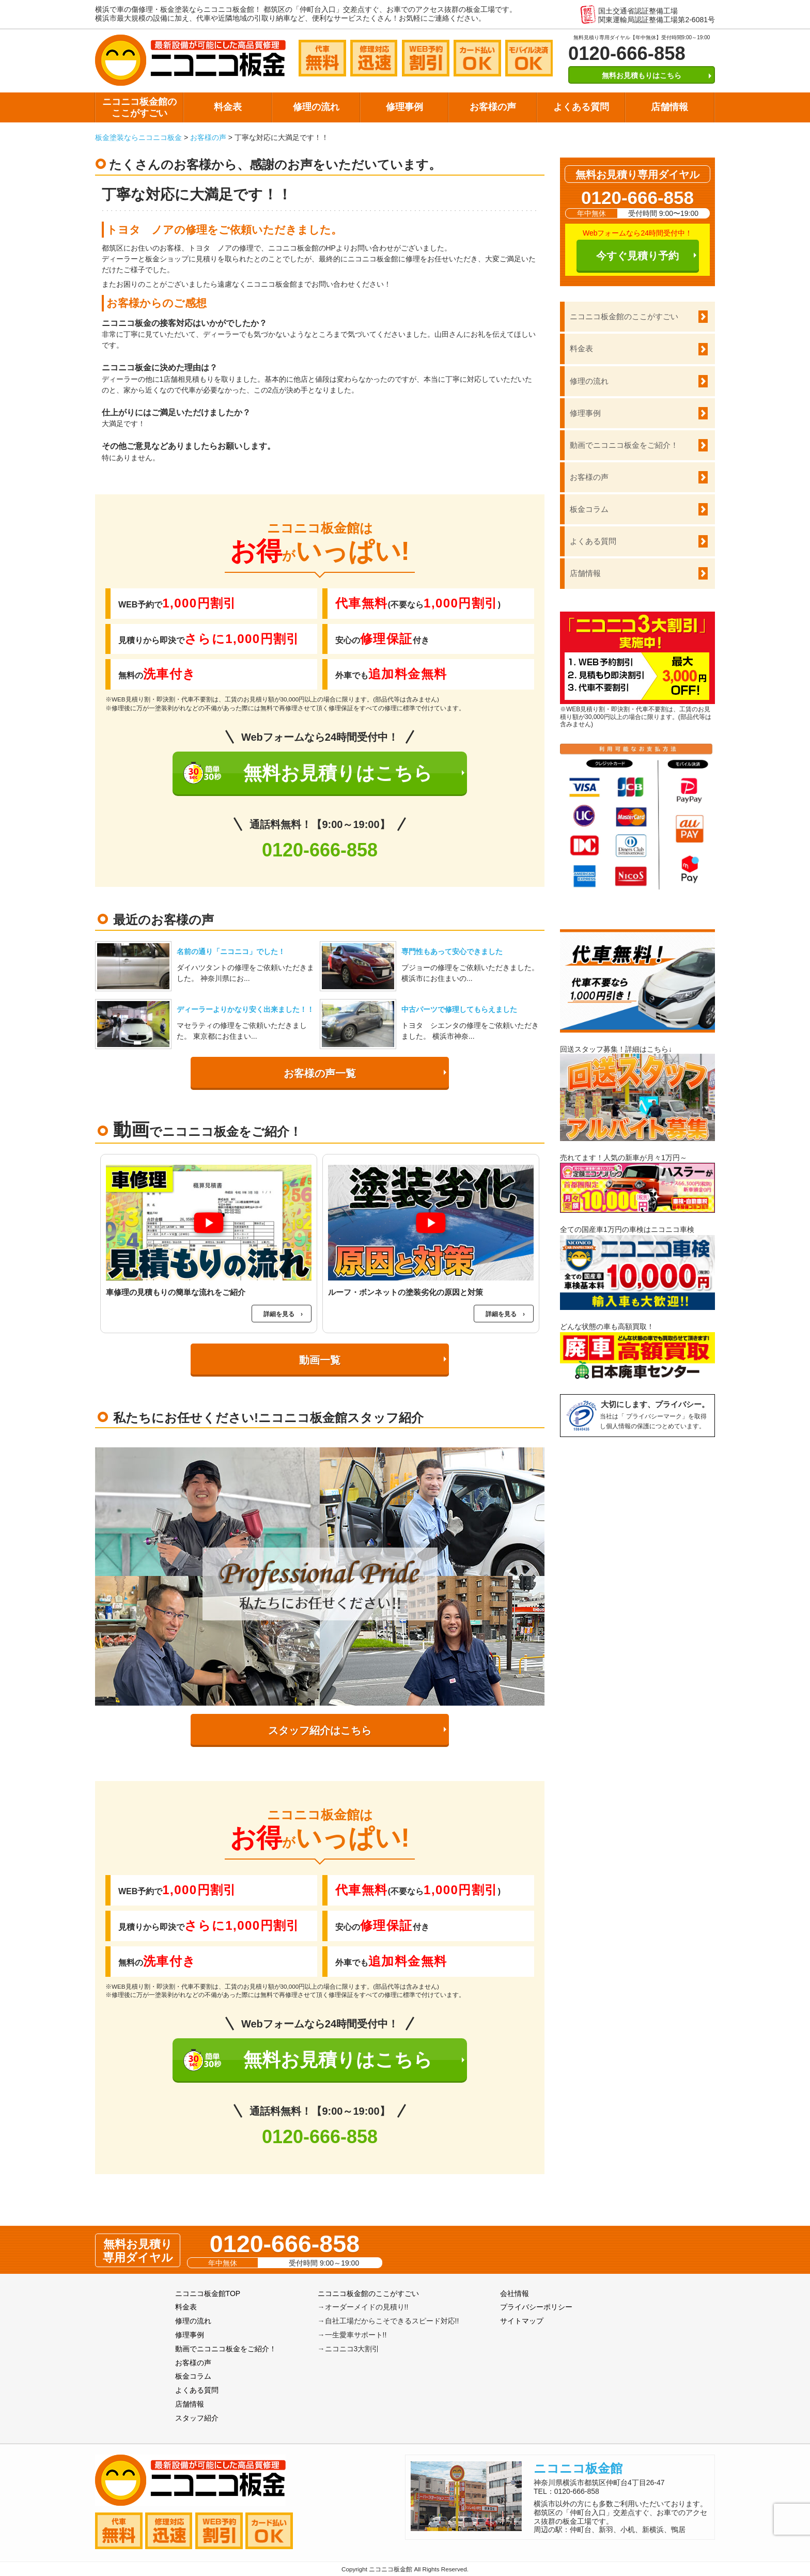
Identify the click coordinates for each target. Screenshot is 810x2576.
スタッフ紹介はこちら (319, 1730)
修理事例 (404, 107)
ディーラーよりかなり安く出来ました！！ (245, 1009)
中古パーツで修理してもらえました (459, 1009)
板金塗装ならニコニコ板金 (138, 137)
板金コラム (589, 509)
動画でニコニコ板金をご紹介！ (624, 445)
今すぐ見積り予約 (637, 255)
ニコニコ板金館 (578, 2468)
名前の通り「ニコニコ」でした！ (231, 951)
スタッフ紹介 (197, 2418)
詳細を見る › (283, 1314)
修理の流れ (316, 107)
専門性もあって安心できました (452, 951)
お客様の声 (493, 107)
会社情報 (514, 2293)
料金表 (228, 107)
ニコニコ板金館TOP (208, 2293)
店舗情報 (669, 107)
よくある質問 (581, 107)
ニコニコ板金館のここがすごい (139, 107)
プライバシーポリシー (536, 2307)
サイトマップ (521, 2321)
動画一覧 (319, 1360)
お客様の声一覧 (320, 1073)
